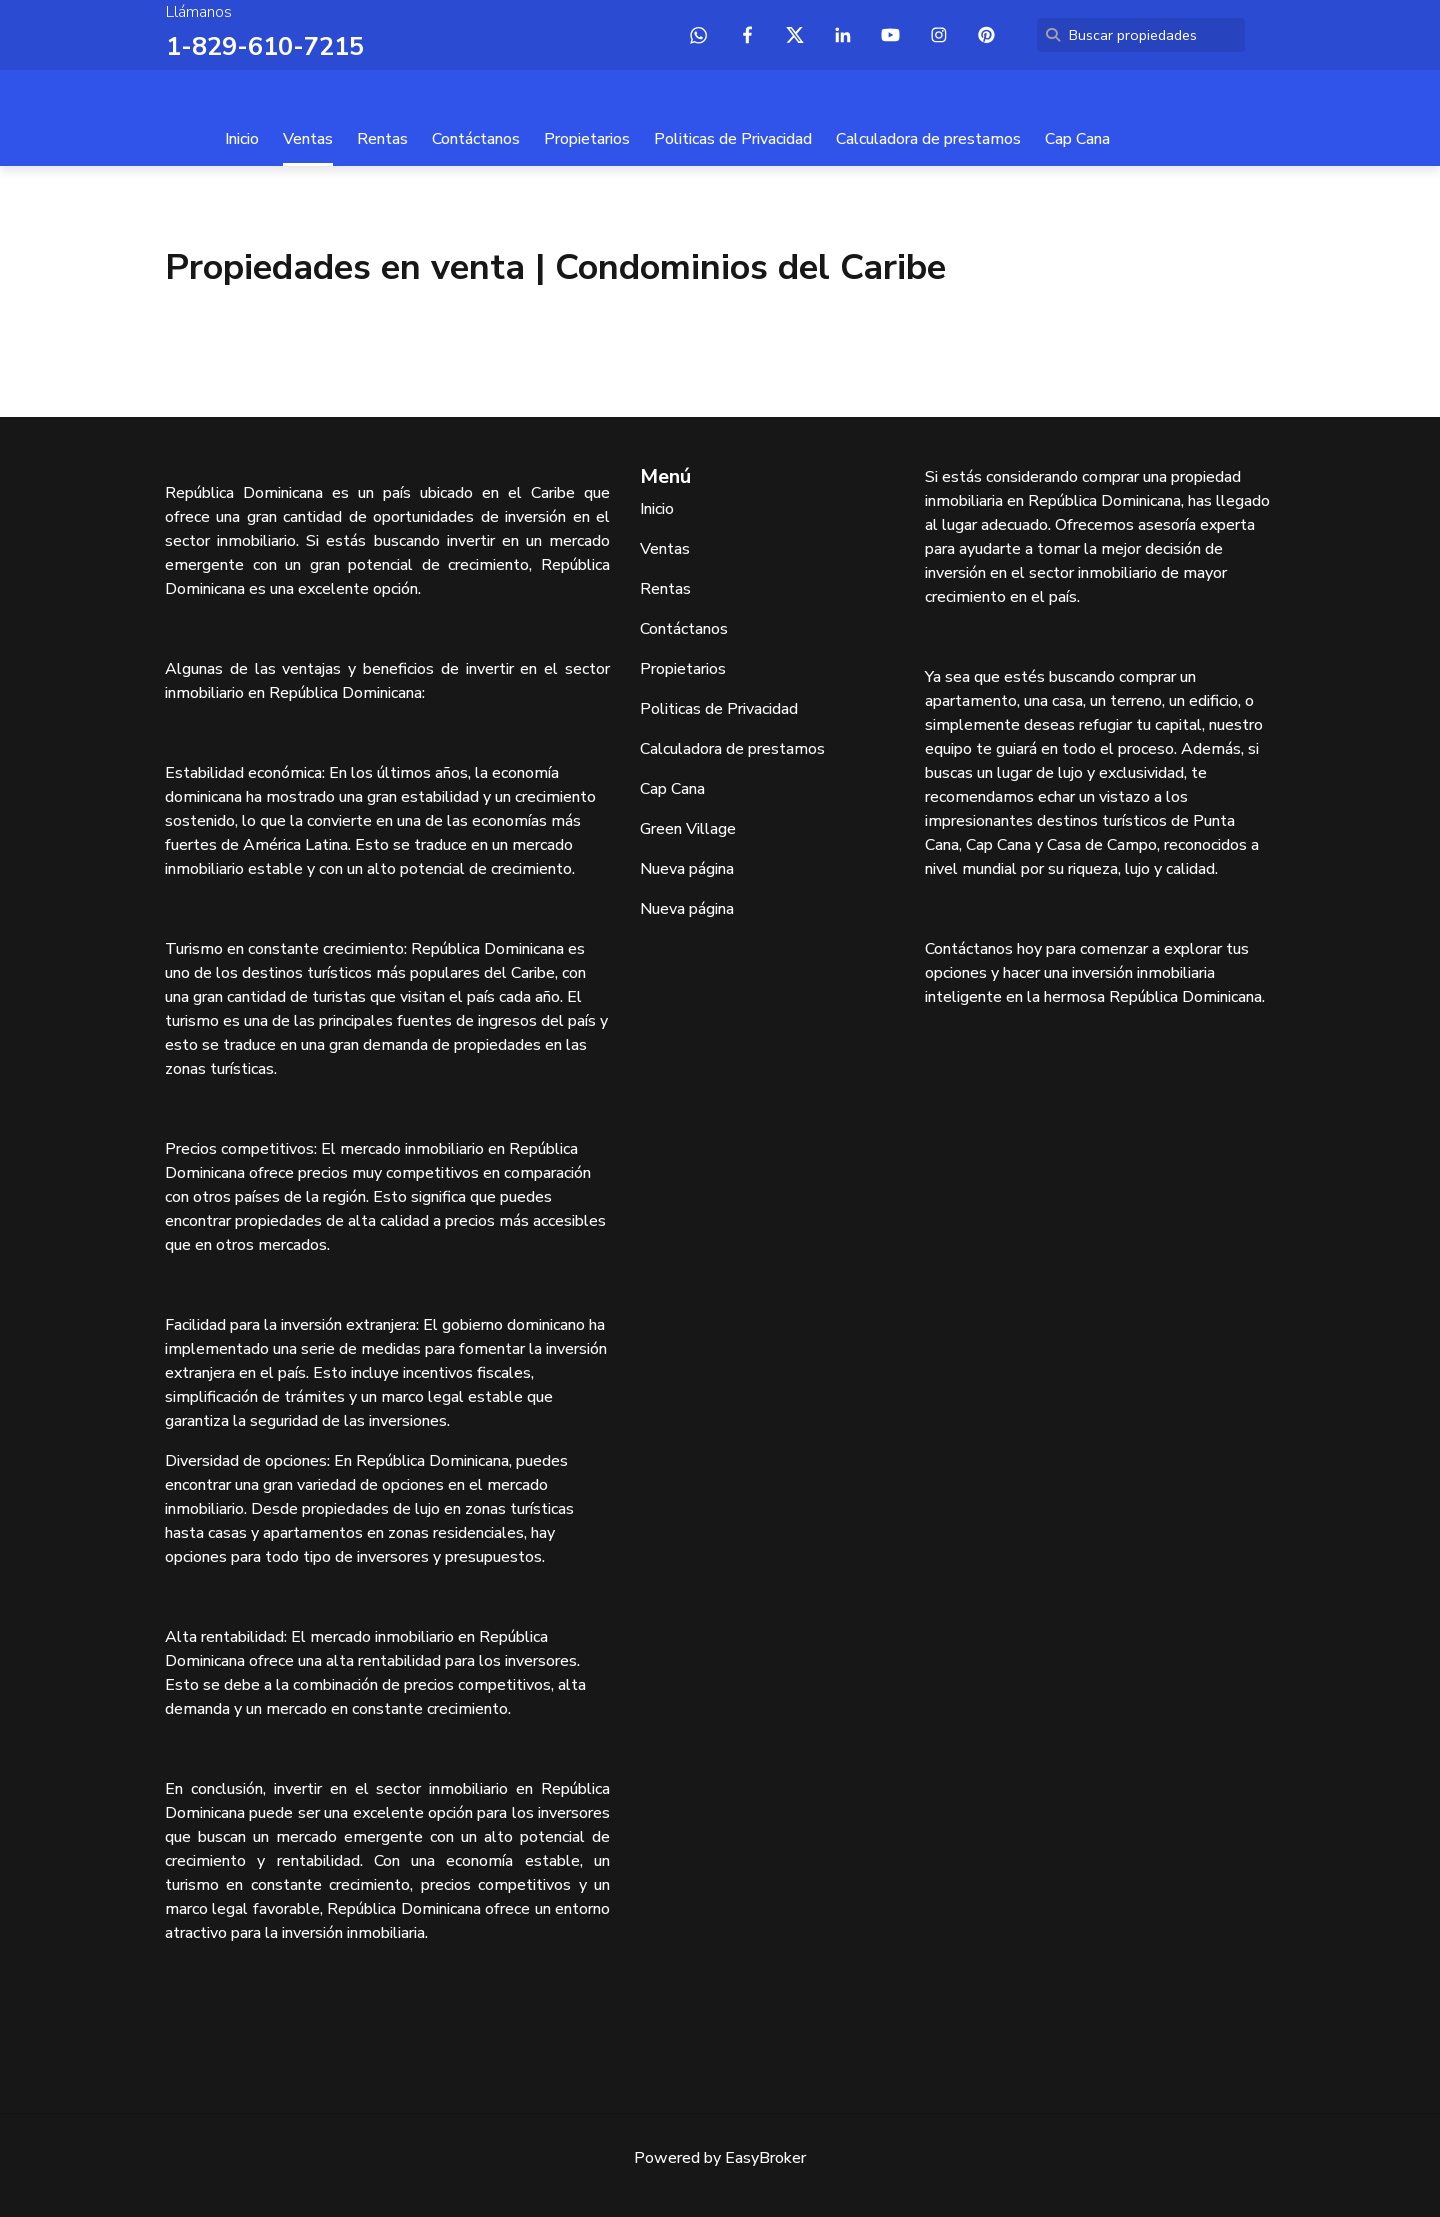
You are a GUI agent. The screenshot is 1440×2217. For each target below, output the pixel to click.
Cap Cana (1077, 138)
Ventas (308, 138)
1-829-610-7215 (259, 46)
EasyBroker (765, 2157)
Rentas (382, 138)
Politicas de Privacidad (733, 138)
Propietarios (587, 138)
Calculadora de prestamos (928, 138)
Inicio (242, 138)
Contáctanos (476, 138)
